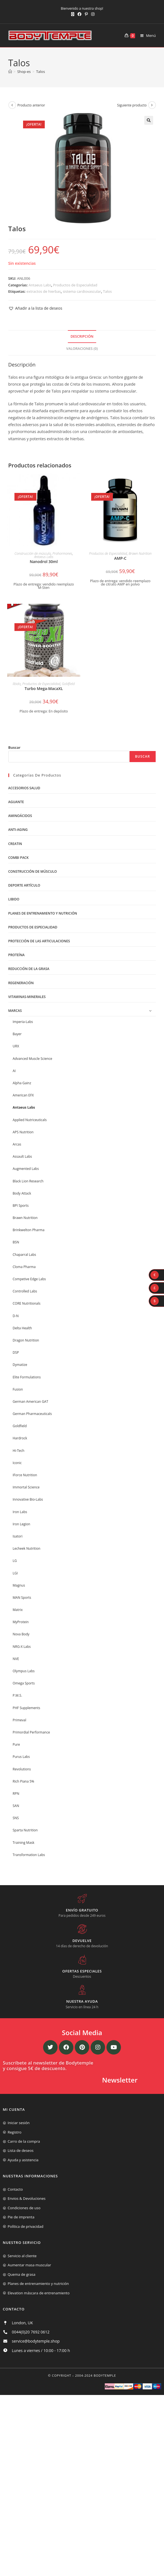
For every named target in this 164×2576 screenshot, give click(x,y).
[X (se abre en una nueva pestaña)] (72, 14)
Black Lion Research (28, 1181)
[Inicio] (10, 71)
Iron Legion (21, 1524)
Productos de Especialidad (75, 284)
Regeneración (21, 983)
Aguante (16, 802)
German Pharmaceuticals (32, 1413)
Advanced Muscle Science (32, 1058)
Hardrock (20, 1438)
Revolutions (22, 1769)
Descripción (82, 336)
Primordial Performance (31, 1732)
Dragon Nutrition (26, 1340)
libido (17, 683)
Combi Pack (18, 857)
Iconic (17, 1462)
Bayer (17, 1034)
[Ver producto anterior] (12, 105)
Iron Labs (20, 1512)
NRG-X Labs (22, 1646)
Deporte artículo (24, 885)
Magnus (19, 1585)
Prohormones (62, 553)
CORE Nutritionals (27, 1303)
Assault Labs (22, 1156)
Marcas (15, 1010)
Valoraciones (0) (82, 348)
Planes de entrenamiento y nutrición (42, 913)
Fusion (18, 1389)
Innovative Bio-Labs (28, 1499)
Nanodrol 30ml (44, 561)
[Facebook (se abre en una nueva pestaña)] (79, 14)
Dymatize (20, 1364)
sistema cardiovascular (82, 291)
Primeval (19, 1720)
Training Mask (23, 1842)
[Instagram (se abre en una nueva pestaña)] (92, 14)
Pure (16, 1744)
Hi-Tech (18, 1450)
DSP (16, 1352)
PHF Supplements (26, 1708)
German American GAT (30, 1401)
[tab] (82, 336)
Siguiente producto (131, 105)
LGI (15, 1573)
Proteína (16, 955)
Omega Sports (24, 1683)
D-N (16, 1316)
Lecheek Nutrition (27, 1548)
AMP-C (120, 558)
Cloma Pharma (24, 1266)
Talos (40, 71)
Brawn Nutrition (140, 553)
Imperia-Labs (23, 1021)
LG (15, 1560)
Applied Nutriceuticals (30, 1120)
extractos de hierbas (43, 291)
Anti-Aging (18, 829)
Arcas (17, 1144)
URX (16, 1046)
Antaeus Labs (40, 284)
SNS (16, 1818)
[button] (148, 120)
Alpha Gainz (22, 1083)
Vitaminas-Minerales (27, 996)
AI (14, 1070)
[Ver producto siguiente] (152, 105)
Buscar (14, 747)
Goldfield (68, 683)
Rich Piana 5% (23, 1781)
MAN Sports (22, 1597)
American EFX (23, 1095)
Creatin (15, 843)
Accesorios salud (24, 788)
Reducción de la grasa (28, 968)
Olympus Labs (24, 1671)
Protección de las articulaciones (39, 941)
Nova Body (21, 1634)
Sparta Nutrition (25, 1830)
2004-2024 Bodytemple (95, 2375)
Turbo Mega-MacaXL (43, 688)
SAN (16, 1805)
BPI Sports (21, 1205)
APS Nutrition (23, 1132)
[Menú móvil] (146, 35)
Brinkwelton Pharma (28, 1230)
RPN (16, 1793)
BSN (16, 1242)
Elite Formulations (27, 1377)
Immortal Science (26, 1487)
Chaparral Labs (24, 1254)
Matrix (18, 1609)
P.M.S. (17, 1695)
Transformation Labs (29, 1854)
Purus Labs (21, 1756)
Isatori (18, 1536)
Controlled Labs (25, 1291)
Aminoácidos (20, 815)
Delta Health (22, 1328)
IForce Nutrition (25, 1475)
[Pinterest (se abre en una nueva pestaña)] (86, 14)
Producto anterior (31, 105)
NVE (16, 1658)
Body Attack (22, 1193)
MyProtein (21, 1622)
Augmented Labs (26, 1168)
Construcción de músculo (32, 553)
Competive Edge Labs (29, 1279)
